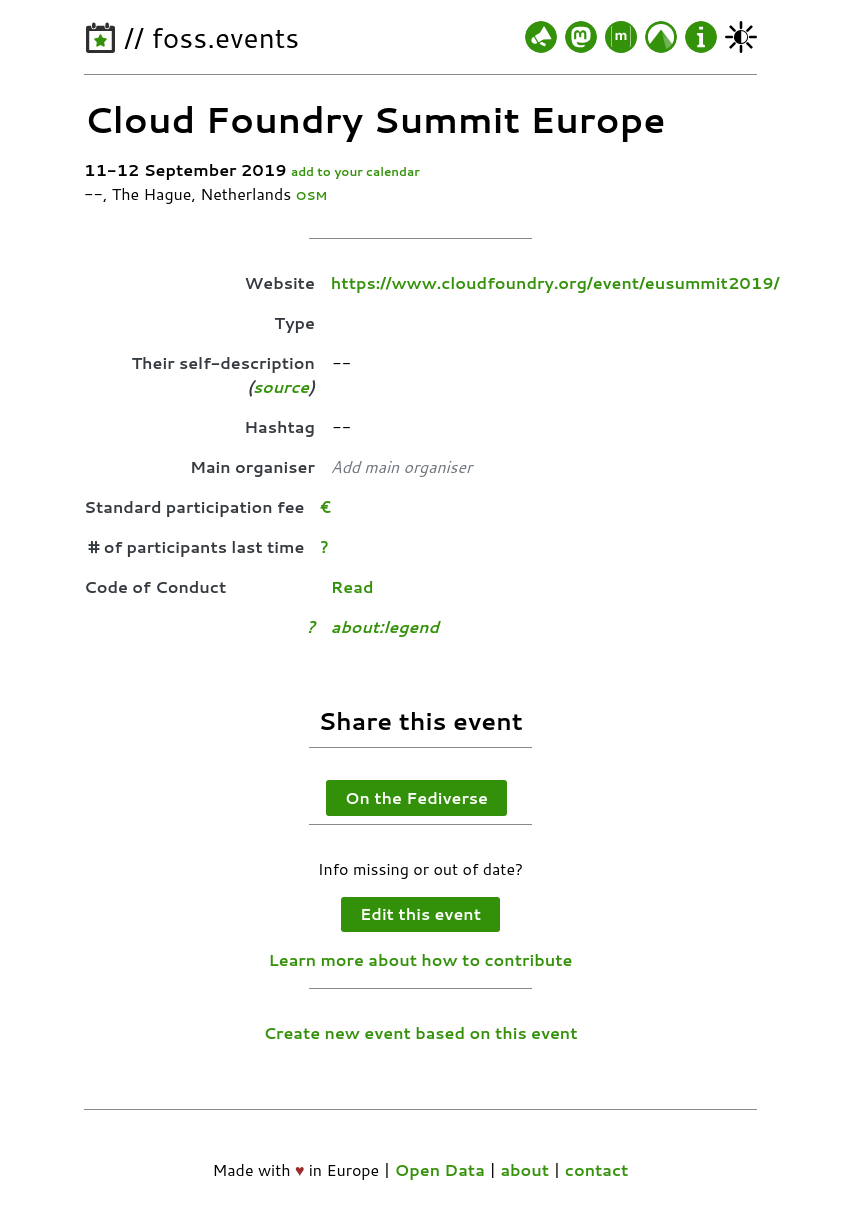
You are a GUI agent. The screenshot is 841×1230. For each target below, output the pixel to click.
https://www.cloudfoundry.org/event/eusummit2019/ (555, 282)
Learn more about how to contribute (421, 959)
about (524, 1169)
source (281, 386)
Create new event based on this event (420, 1032)
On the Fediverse (416, 797)
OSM (312, 195)
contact (597, 1169)
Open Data (440, 1169)
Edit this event (420, 913)
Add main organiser (401, 466)
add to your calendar (355, 171)
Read (352, 586)
